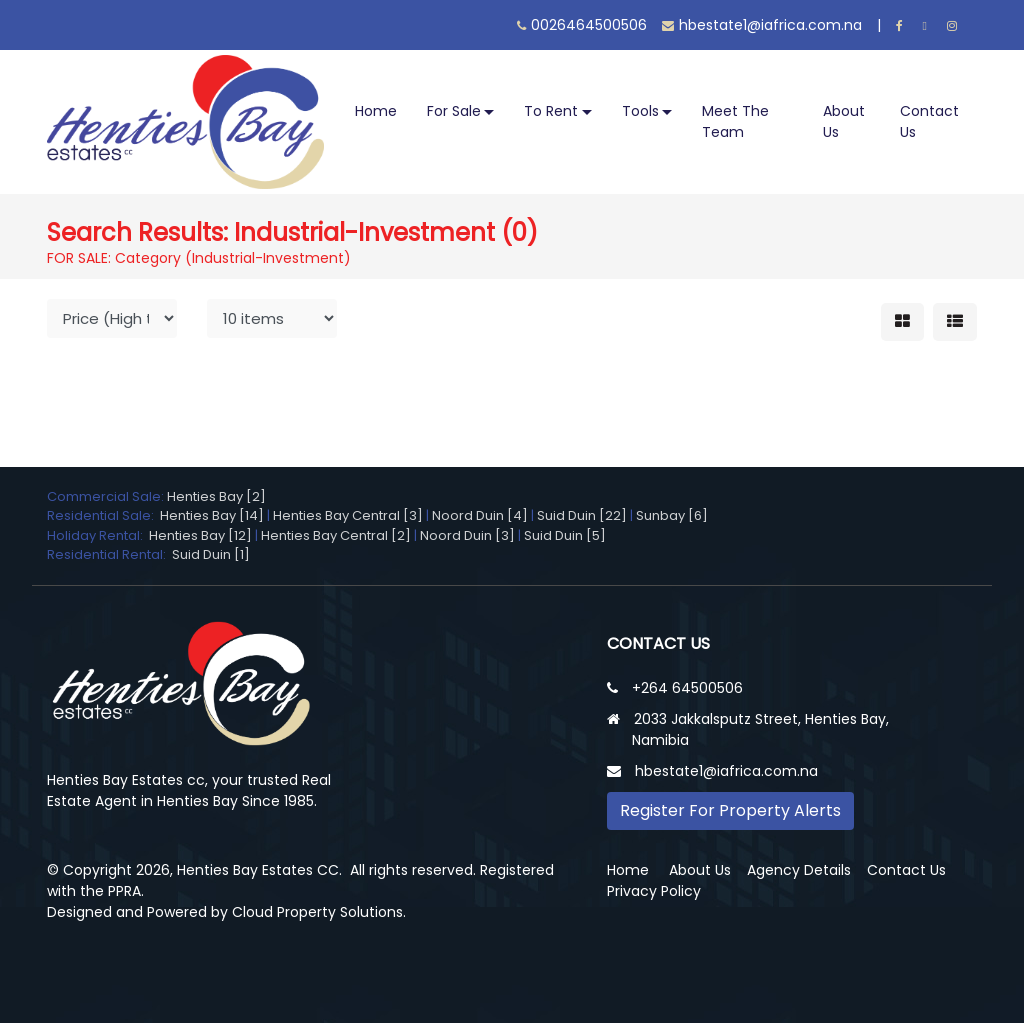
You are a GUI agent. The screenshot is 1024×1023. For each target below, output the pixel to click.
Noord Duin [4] (480, 515)
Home (376, 111)
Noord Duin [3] (467, 535)
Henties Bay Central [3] (348, 515)
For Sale (454, 111)
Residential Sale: (103, 515)
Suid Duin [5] (565, 535)
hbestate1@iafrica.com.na (762, 25)
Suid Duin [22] (582, 515)
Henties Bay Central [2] (336, 535)
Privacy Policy (654, 891)
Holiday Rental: (98, 535)
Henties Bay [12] (200, 535)
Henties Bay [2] (216, 496)
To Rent (551, 111)
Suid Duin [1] (211, 554)
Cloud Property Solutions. (319, 912)
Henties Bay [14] (212, 515)
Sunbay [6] (672, 515)
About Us (844, 121)
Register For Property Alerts (730, 810)
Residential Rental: (109, 554)
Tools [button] (640, 111)
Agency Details (799, 870)
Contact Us (929, 121)
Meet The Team (735, 121)
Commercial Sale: (107, 496)
